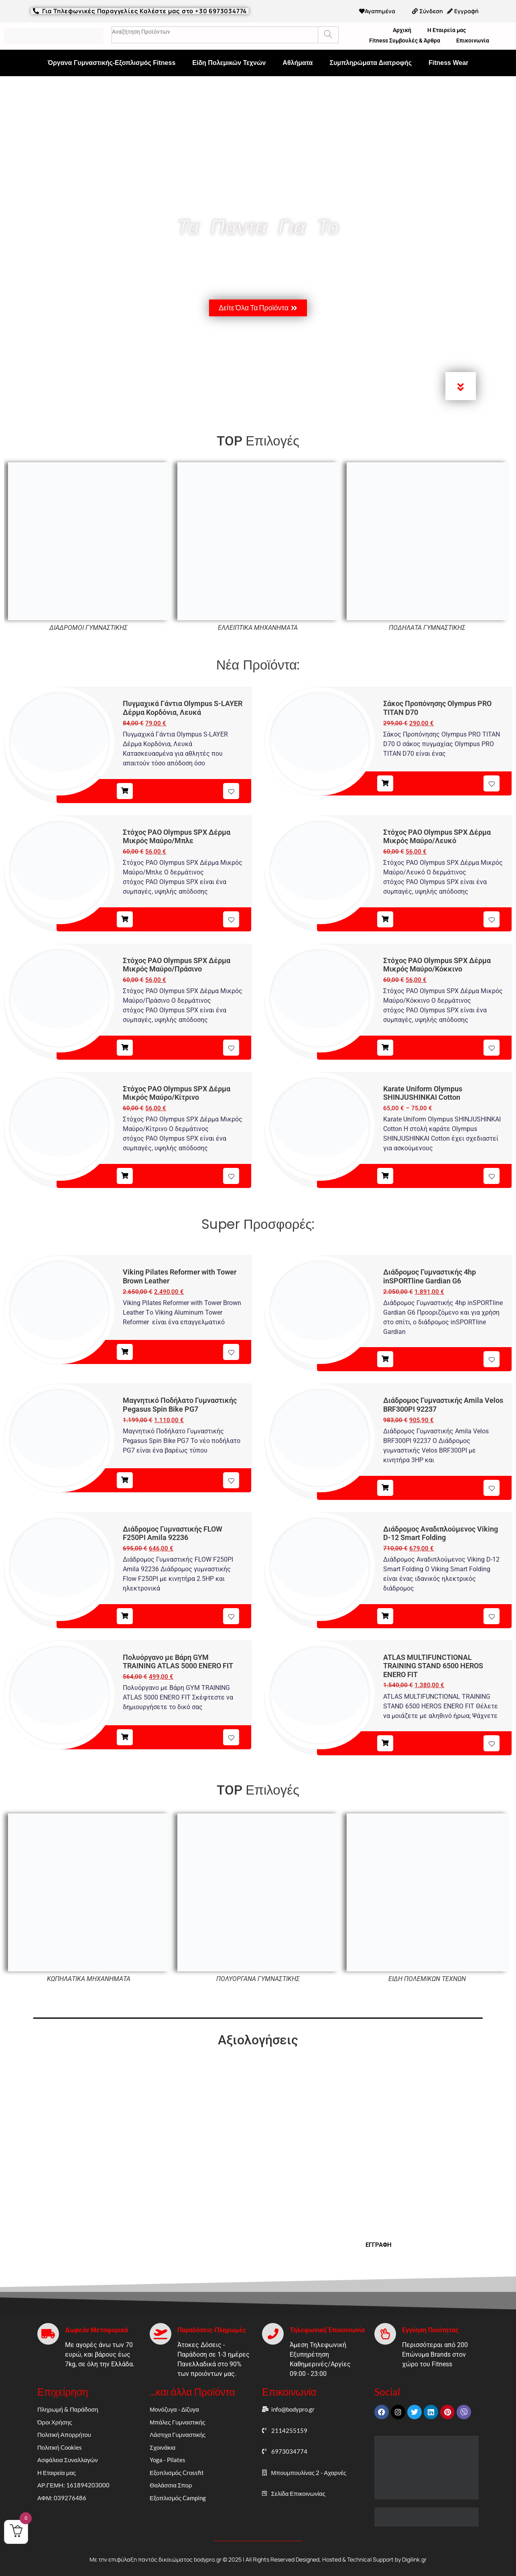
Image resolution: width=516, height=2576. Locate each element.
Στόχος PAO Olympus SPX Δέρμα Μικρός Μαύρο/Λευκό (437, 836)
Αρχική (402, 30)
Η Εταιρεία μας (446, 30)
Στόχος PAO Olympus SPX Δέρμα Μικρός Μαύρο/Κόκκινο (437, 964)
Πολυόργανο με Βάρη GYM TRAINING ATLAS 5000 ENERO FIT (178, 1661)
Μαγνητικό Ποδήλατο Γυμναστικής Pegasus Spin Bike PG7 (180, 1404)
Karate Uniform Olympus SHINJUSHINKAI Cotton (422, 1093)
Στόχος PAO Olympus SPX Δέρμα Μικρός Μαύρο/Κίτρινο (176, 1093)
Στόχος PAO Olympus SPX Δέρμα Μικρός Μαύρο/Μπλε (176, 836)
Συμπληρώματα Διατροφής (370, 62)
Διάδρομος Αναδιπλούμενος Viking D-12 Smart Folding (440, 1533)
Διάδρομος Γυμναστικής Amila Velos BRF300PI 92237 (443, 1404)
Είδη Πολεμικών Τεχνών (229, 62)
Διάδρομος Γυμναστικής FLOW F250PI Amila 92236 (172, 1533)
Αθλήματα (297, 62)
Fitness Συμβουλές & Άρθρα (404, 40)
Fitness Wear (448, 62)
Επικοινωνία (472, 40)
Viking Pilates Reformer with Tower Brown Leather (179, 1276)
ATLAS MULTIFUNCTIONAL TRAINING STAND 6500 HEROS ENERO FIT (433, 1666)
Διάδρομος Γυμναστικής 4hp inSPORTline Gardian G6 (429, 1276)
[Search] (328, 35)
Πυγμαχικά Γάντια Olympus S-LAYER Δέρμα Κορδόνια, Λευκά (182, 707)
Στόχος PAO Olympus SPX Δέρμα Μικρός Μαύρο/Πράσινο (176, 964)
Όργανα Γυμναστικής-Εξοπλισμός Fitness (112, 62)
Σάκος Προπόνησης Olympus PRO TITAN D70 (437, 707)
